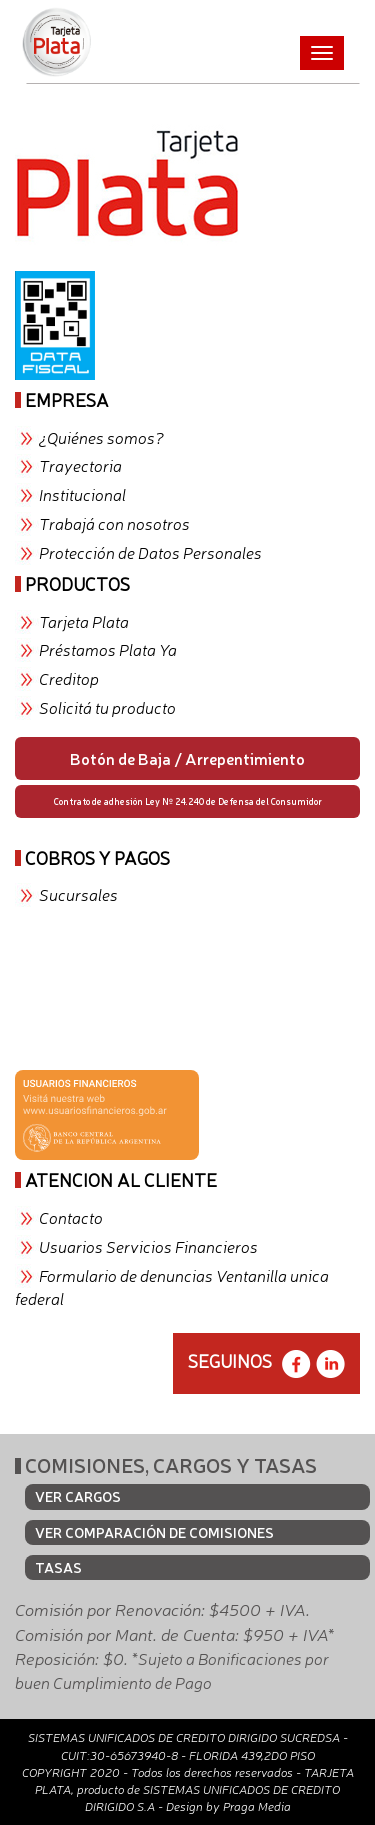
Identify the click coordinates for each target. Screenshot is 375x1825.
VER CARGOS (78, 1496)
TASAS (58, 1567)
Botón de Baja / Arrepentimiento (187, 758)
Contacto (71, 1217)
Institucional (82, 494)
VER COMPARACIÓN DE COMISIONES (154, 1532)
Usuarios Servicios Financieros (148, 1246)
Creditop (69, 678)
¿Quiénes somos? (101, 437)
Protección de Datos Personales (150, 552)
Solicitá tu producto (107, 707)
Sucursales (78, 894)
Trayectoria (80, 465)
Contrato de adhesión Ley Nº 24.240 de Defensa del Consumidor (188, 801)
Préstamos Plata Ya (108, 649)
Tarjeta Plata (84, 621)
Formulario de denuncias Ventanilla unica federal (172, 1286)
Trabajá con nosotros (114, 523)
